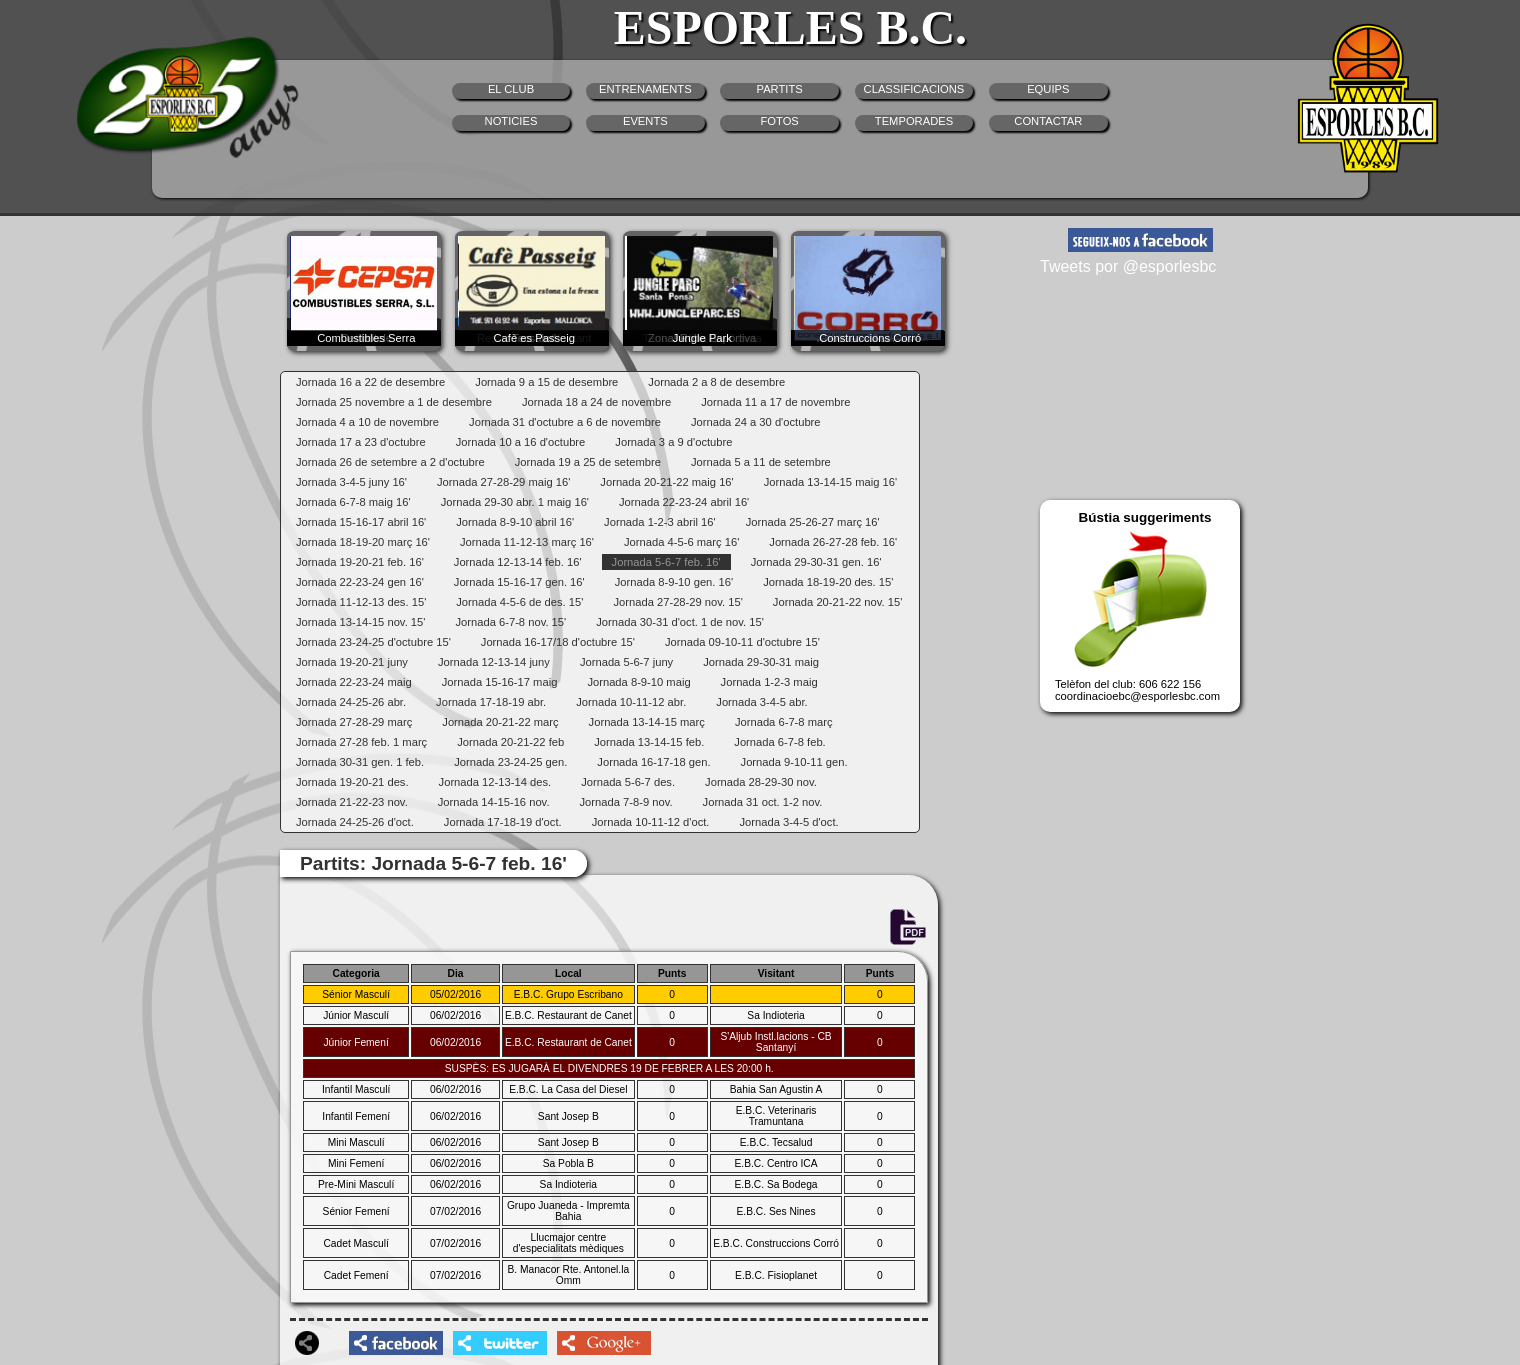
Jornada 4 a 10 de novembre (367, 422)
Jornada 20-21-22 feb (510, 742)
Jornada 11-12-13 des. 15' (361, 602)
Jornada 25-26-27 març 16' (813, 522)
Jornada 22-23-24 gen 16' (360, 582)
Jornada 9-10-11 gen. (794, 762)
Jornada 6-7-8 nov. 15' (510, 622)
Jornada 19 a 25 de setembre (588, 462)
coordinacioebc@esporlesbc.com (1137, 696)
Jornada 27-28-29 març (354, 722)
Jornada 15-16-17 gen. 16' (519, 582)
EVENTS (645, 121)
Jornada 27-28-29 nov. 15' (677, 602)
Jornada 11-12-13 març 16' (527, 542)
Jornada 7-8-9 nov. (626, 802)
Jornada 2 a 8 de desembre (716, 382)
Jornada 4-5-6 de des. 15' (519, 602)
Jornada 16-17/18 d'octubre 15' (558, 642)
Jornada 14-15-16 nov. (494, 802)
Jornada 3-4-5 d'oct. (788, 822)
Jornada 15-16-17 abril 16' (361, 522)
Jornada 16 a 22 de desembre (370, 382)
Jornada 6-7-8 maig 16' (353, 502)
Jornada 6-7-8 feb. (779, 742)
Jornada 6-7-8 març (784, 722)
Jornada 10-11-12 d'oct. (651, 822)
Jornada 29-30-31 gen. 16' (816, 562)
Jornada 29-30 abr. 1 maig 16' (515, 502)
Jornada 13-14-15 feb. (649, 742)
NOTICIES (511, 121)
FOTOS (779, 121)
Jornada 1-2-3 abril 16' (660, 522)
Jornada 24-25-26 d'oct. (355, 822)
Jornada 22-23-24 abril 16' (684, 502)
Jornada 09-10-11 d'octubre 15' (742, 642)
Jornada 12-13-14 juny (494, 662)
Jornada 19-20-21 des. (352, 782)
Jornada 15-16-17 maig (500, 682)
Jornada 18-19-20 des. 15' (828, 582)
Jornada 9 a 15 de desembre (546, 382)
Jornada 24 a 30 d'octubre (756, 422)
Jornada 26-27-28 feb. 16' (833, 542)
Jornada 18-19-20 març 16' (363, 542)
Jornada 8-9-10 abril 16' (515, 522)
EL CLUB (511, 89)
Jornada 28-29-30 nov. (761, 782)
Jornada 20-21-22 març (500, 722)
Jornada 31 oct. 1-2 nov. (763, 802)
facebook (1140, 240)
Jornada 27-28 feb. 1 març (361, 742)
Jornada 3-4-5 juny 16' (351, 482)
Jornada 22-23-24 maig (354, 682)
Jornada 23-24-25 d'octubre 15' (373, 642)
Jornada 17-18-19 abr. (491, 702)
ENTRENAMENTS (645, 89)
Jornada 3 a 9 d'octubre (673, 442)
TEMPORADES (914, 121)
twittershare (500, 1343)
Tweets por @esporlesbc (1128, 266)
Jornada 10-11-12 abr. (631, 702)
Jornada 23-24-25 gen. (510, 762)
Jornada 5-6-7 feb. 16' (666, 562)
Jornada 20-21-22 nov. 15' (837, 602)
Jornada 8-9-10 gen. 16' (674, 582)
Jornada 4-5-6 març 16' (681, 542)
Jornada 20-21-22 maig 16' (666, 482)
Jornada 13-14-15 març (647, 722)
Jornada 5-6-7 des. (628, 782)
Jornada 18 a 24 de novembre (596, 402)
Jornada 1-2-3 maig (769, 682)
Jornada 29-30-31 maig (761, 662)
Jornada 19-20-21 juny (352, 662)
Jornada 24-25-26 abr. (351, 702)
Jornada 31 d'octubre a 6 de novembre (565, 422)
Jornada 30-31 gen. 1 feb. (360, 762)
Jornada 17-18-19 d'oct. (503, 822)
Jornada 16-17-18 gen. (653, 762)
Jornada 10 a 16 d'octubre (521, 442)
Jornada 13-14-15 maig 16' (830, 482)
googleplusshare (604, 1343)
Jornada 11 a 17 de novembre (775, 402)
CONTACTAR (1048, 121)
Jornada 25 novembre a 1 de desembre (394, 402)
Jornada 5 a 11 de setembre (761, 462)
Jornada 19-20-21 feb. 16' (360, 562)
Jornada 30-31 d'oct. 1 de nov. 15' (680, 622)
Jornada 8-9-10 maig (638, 682)
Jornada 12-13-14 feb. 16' (518, 562)
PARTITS (780, 89)
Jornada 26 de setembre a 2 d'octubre (390, 462)
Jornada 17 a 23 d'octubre (361, 442)
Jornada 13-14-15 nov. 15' (360, 622)
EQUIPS (1048, 89)
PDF (907, 928)
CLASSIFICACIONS (914, 89)
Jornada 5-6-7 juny (626, 662)
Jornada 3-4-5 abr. (761, 702)
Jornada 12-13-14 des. (495, 782)
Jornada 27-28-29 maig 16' (503, 482)
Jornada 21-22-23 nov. (352, 802)
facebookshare (396, 1343)
